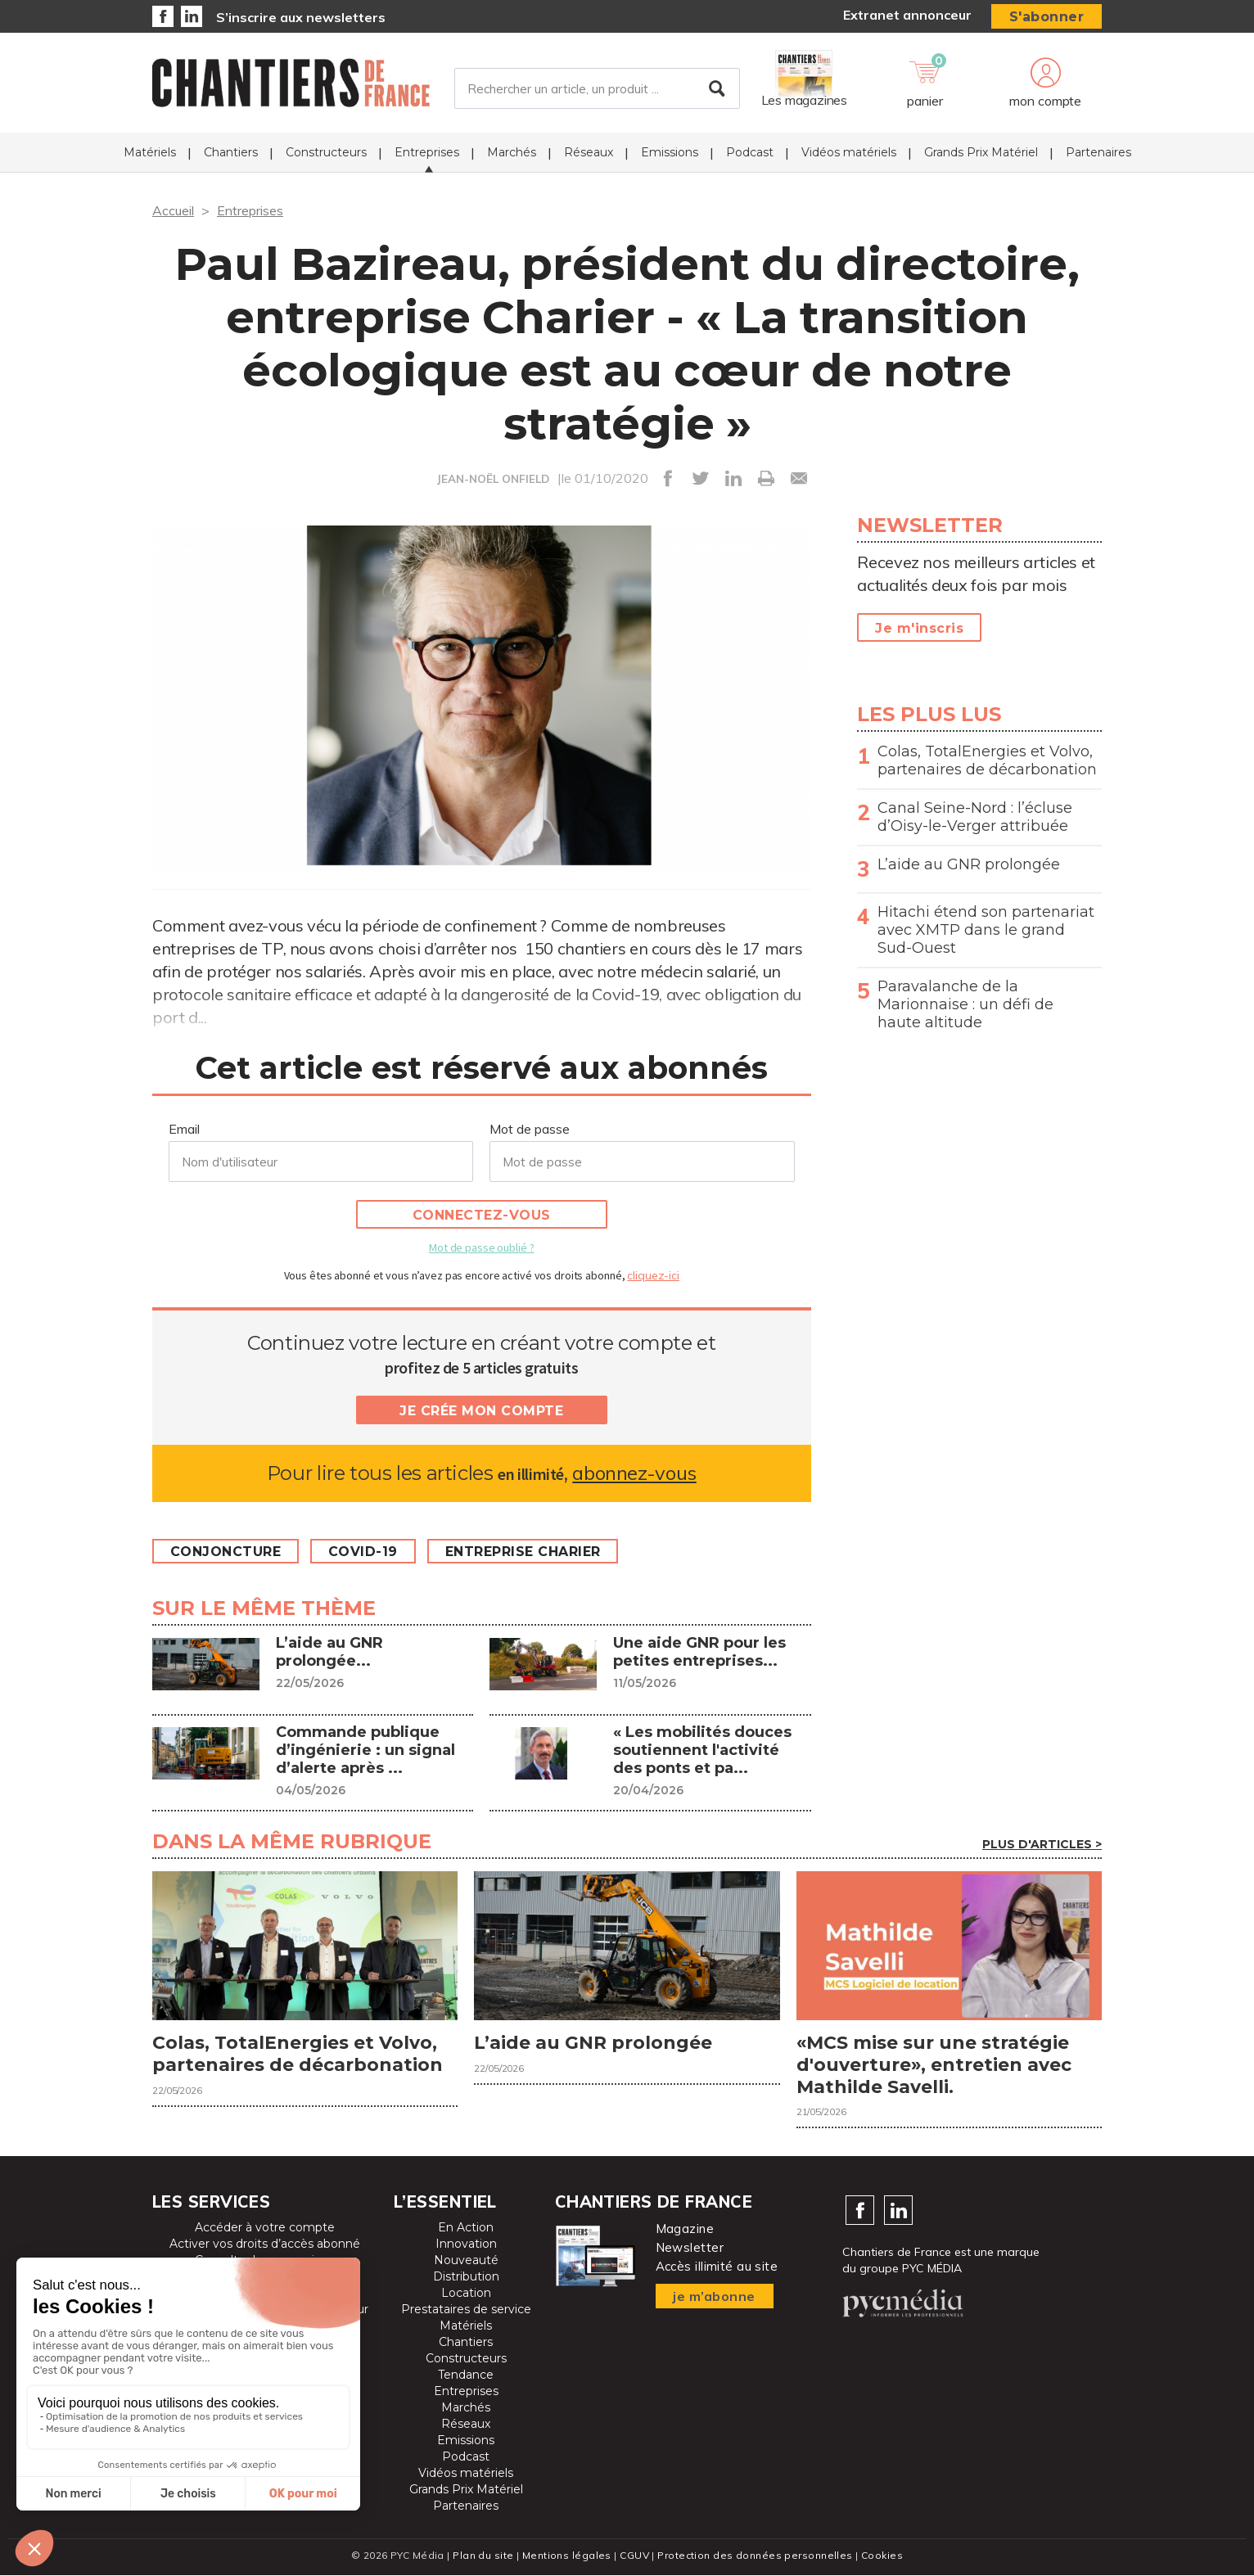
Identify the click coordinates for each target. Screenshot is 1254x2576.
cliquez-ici (653, 1275)
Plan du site (483, 2556)
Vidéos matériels (848, 152)
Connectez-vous (482, 1215)
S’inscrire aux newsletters (301, 17)
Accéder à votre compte (265, 2228)
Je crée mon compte (481, 1411)
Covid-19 (364, 1551)
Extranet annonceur (907, 15)
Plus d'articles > (1042, 1844)
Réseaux (588, 152)
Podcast (750, 152)
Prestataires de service (466, 2310)
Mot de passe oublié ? (481, 1247)
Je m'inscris (919, 628)
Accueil (173, 210)
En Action (466, 2228)
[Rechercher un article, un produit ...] (597, 89)
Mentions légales (566, 2556)
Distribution (466, 2277)
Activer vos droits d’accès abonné (264, 2244)
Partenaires (1098, 152)
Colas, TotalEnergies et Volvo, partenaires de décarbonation (987, 760)
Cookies (882, 2556)
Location (466, 2293)
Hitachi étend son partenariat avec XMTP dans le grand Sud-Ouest (985, 930)
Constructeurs (326, 152)
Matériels (150, 152)
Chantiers (231, 152)
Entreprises (427, 152)
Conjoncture (226, 1551)
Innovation (466, 2244)
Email (184, 1129)
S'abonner (1047, 17)
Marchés (511, 152)
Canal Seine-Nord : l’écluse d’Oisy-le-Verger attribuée (974, 817)
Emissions (669, 152)
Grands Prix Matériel (981, 152)
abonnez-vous (634, 1473)
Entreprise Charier (524, 1551)
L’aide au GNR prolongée (968, 864)
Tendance (466, 2375)
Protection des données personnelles (754, 2556)
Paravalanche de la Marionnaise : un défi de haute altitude (965, 1004)
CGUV (634, 2556)
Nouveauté (466, 2260)
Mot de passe (529, 1129)
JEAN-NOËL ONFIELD (493, 478)
